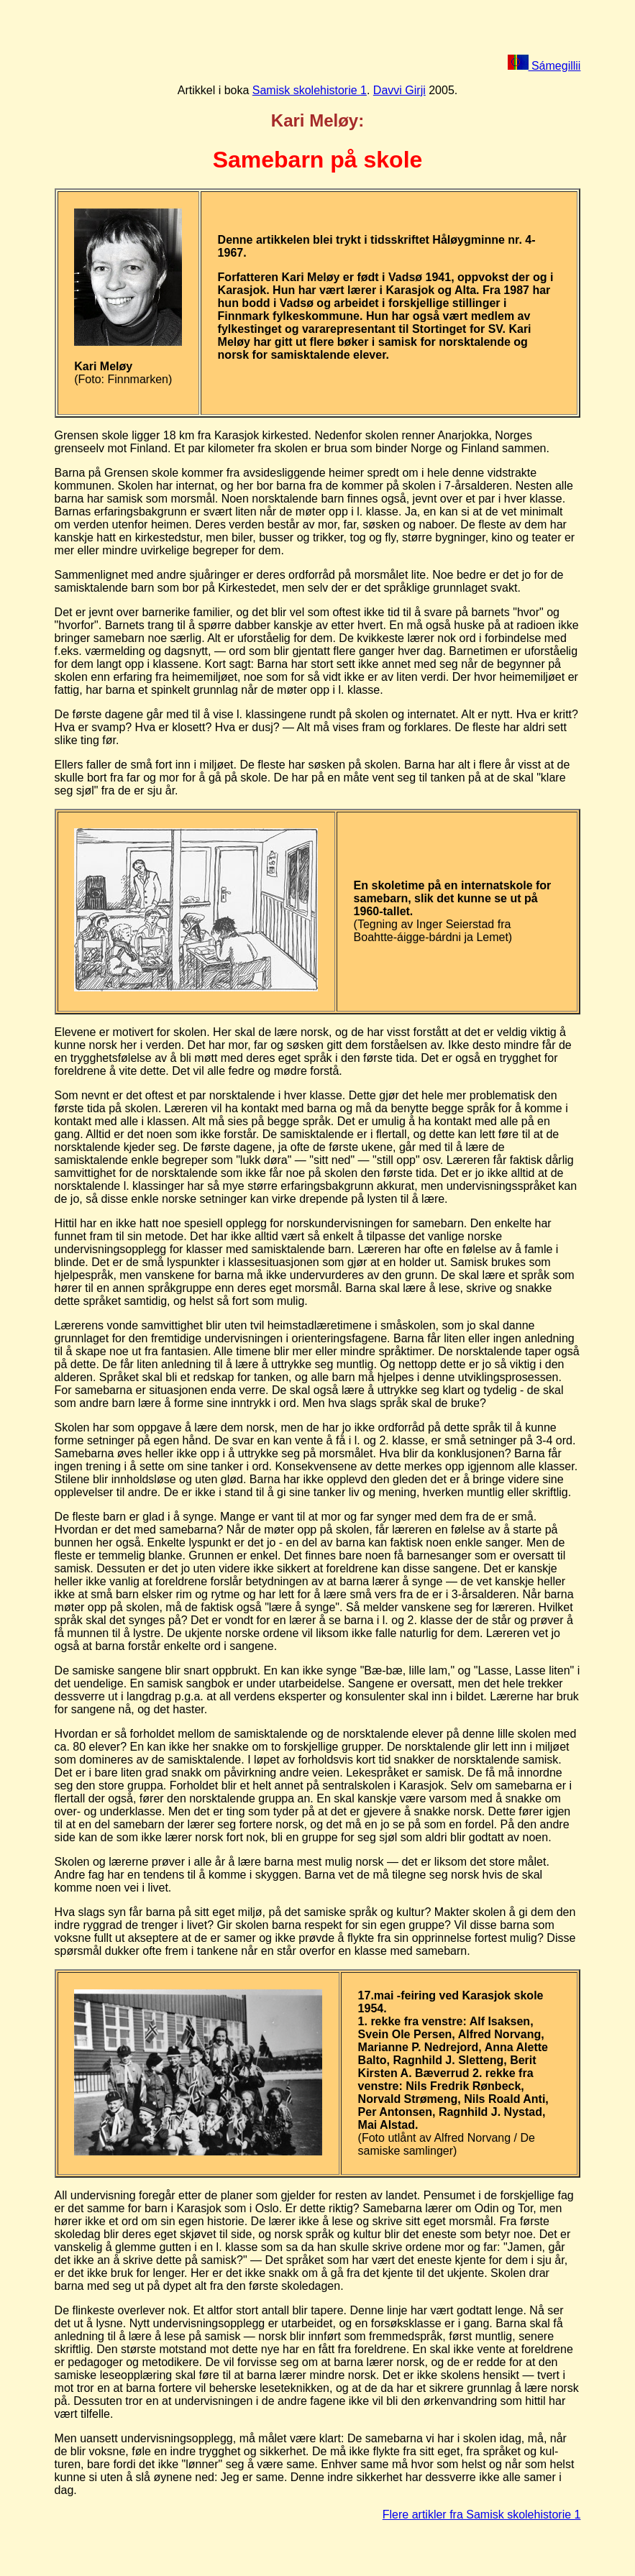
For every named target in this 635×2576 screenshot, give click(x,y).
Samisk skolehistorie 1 (309, 90)
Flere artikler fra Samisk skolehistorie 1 (482, 2514)
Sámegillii (544, 66)
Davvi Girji (399, 90)
